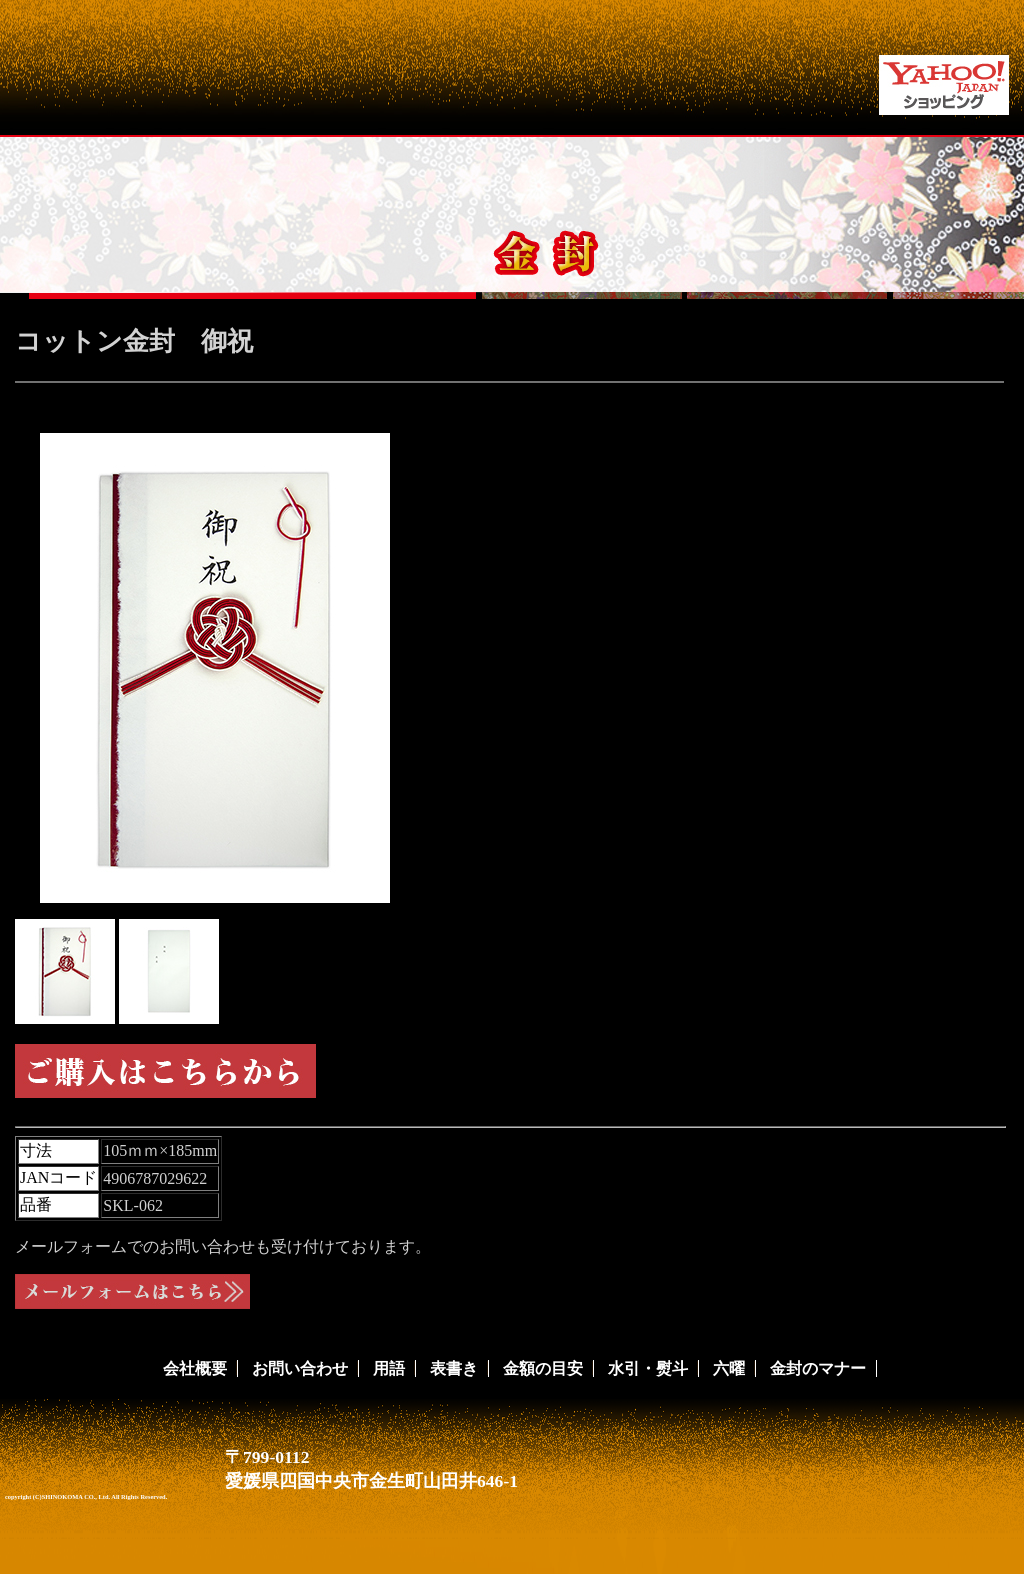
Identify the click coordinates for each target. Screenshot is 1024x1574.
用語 (389, 1368)
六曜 (729, 1368)
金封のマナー (818, 1368)
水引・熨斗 (648, 1368)
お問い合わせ (300, 1368)
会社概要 (195, 1368)
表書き (454, 1368)
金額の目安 (543, 1368)
